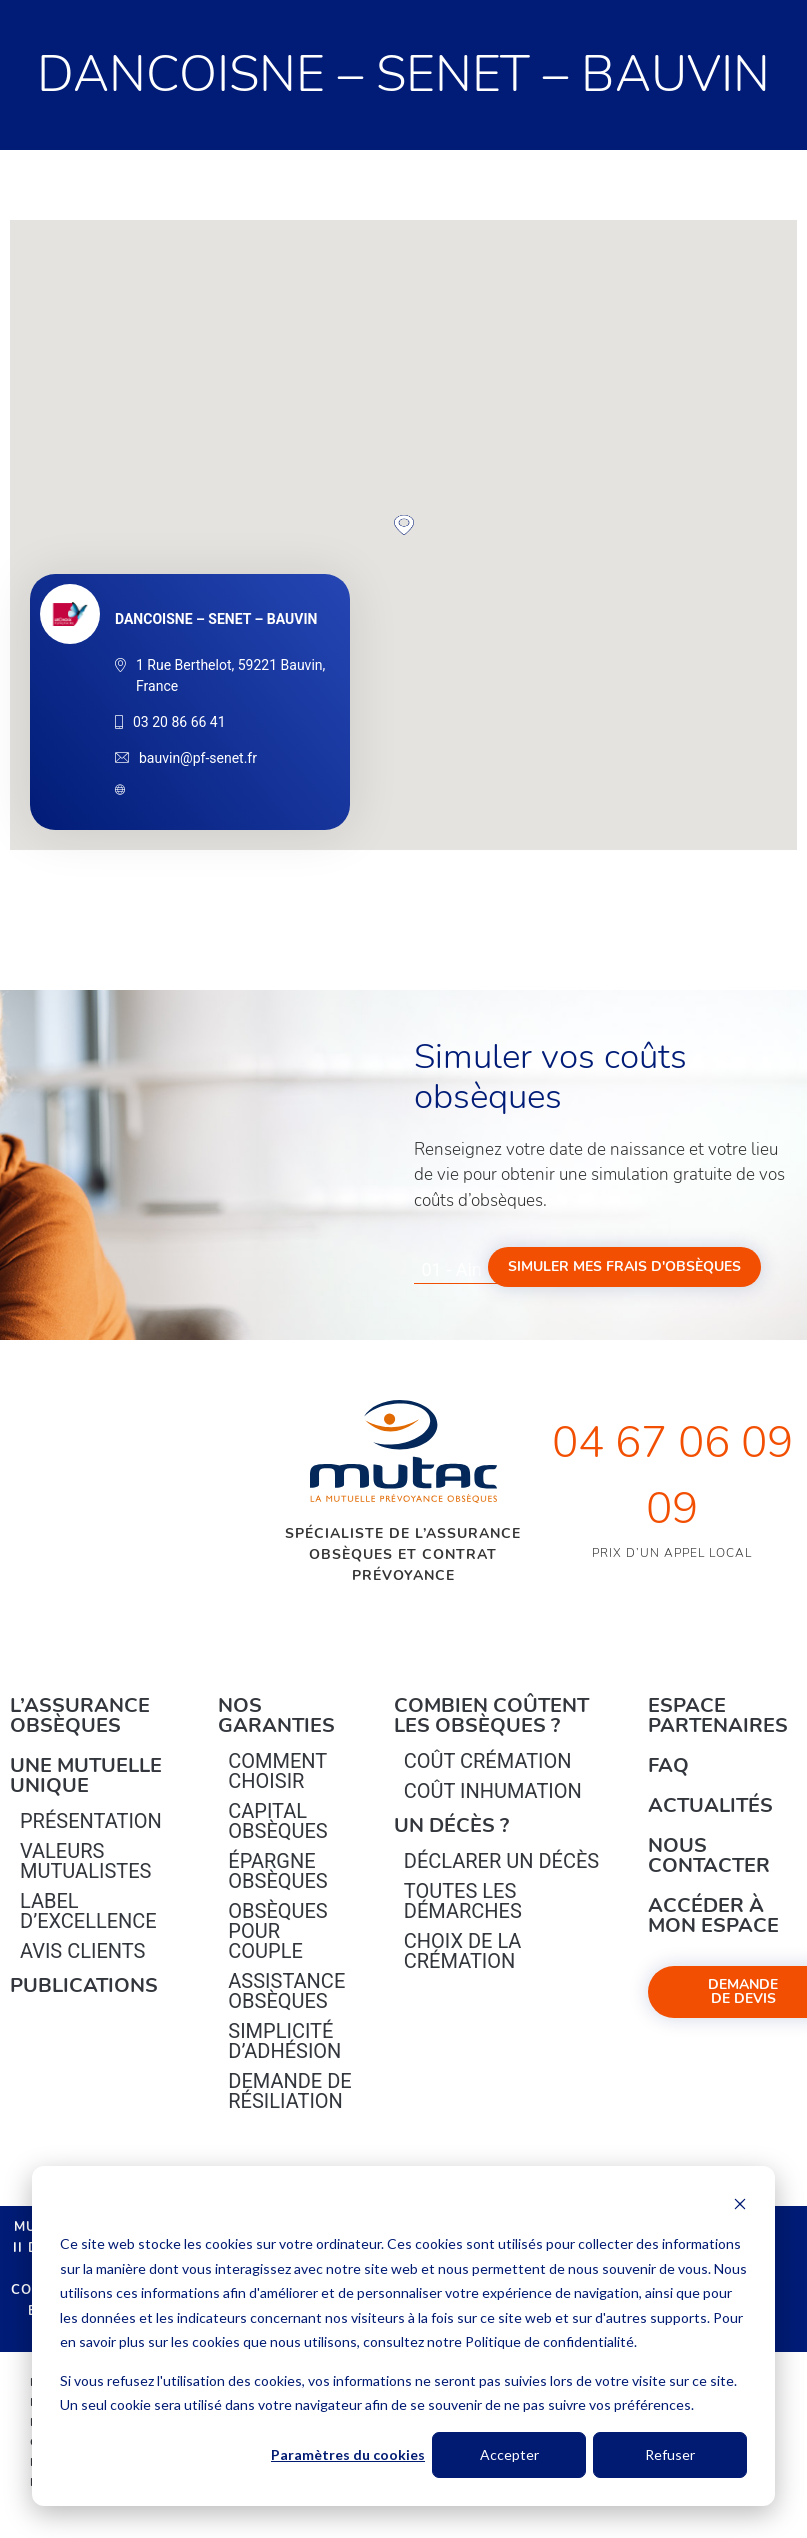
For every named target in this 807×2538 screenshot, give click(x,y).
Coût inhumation (493, 1791)
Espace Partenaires (718, 1715)
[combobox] (468, 1270)
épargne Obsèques (277, 1871)
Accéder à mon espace (713, 1915)
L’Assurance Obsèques (80, 1715)
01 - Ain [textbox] (452, 1269)
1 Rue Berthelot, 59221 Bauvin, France (230, 675)
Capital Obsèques (277, 1821)
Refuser (670, 2454)
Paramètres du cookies (348, 2454)
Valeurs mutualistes (85, 1861)
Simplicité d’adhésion (284, 2041)
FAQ (668, 1765)
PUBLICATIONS (84, 1985)
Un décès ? (451, 1825)
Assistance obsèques (286, 1991)
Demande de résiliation (289, 2091)
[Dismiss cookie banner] (740, 2206)
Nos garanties (276, 1715)
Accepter (509, 2454)
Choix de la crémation (463, 1951)
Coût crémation (488, 1761)
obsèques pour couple (277, 1931)
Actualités (710, 1805)
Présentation (91, 1821)
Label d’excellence (88, 1911)
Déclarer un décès (501, 1861)
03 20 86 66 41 (179, 722)
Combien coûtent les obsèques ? (491, 1715)
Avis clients (82, 1951)
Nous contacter (709, 1855)
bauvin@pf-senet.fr (198, 758)
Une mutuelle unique (86, 1775)
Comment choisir (277, 1771)
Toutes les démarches (463, 1901)
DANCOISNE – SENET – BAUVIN (216, 619)
